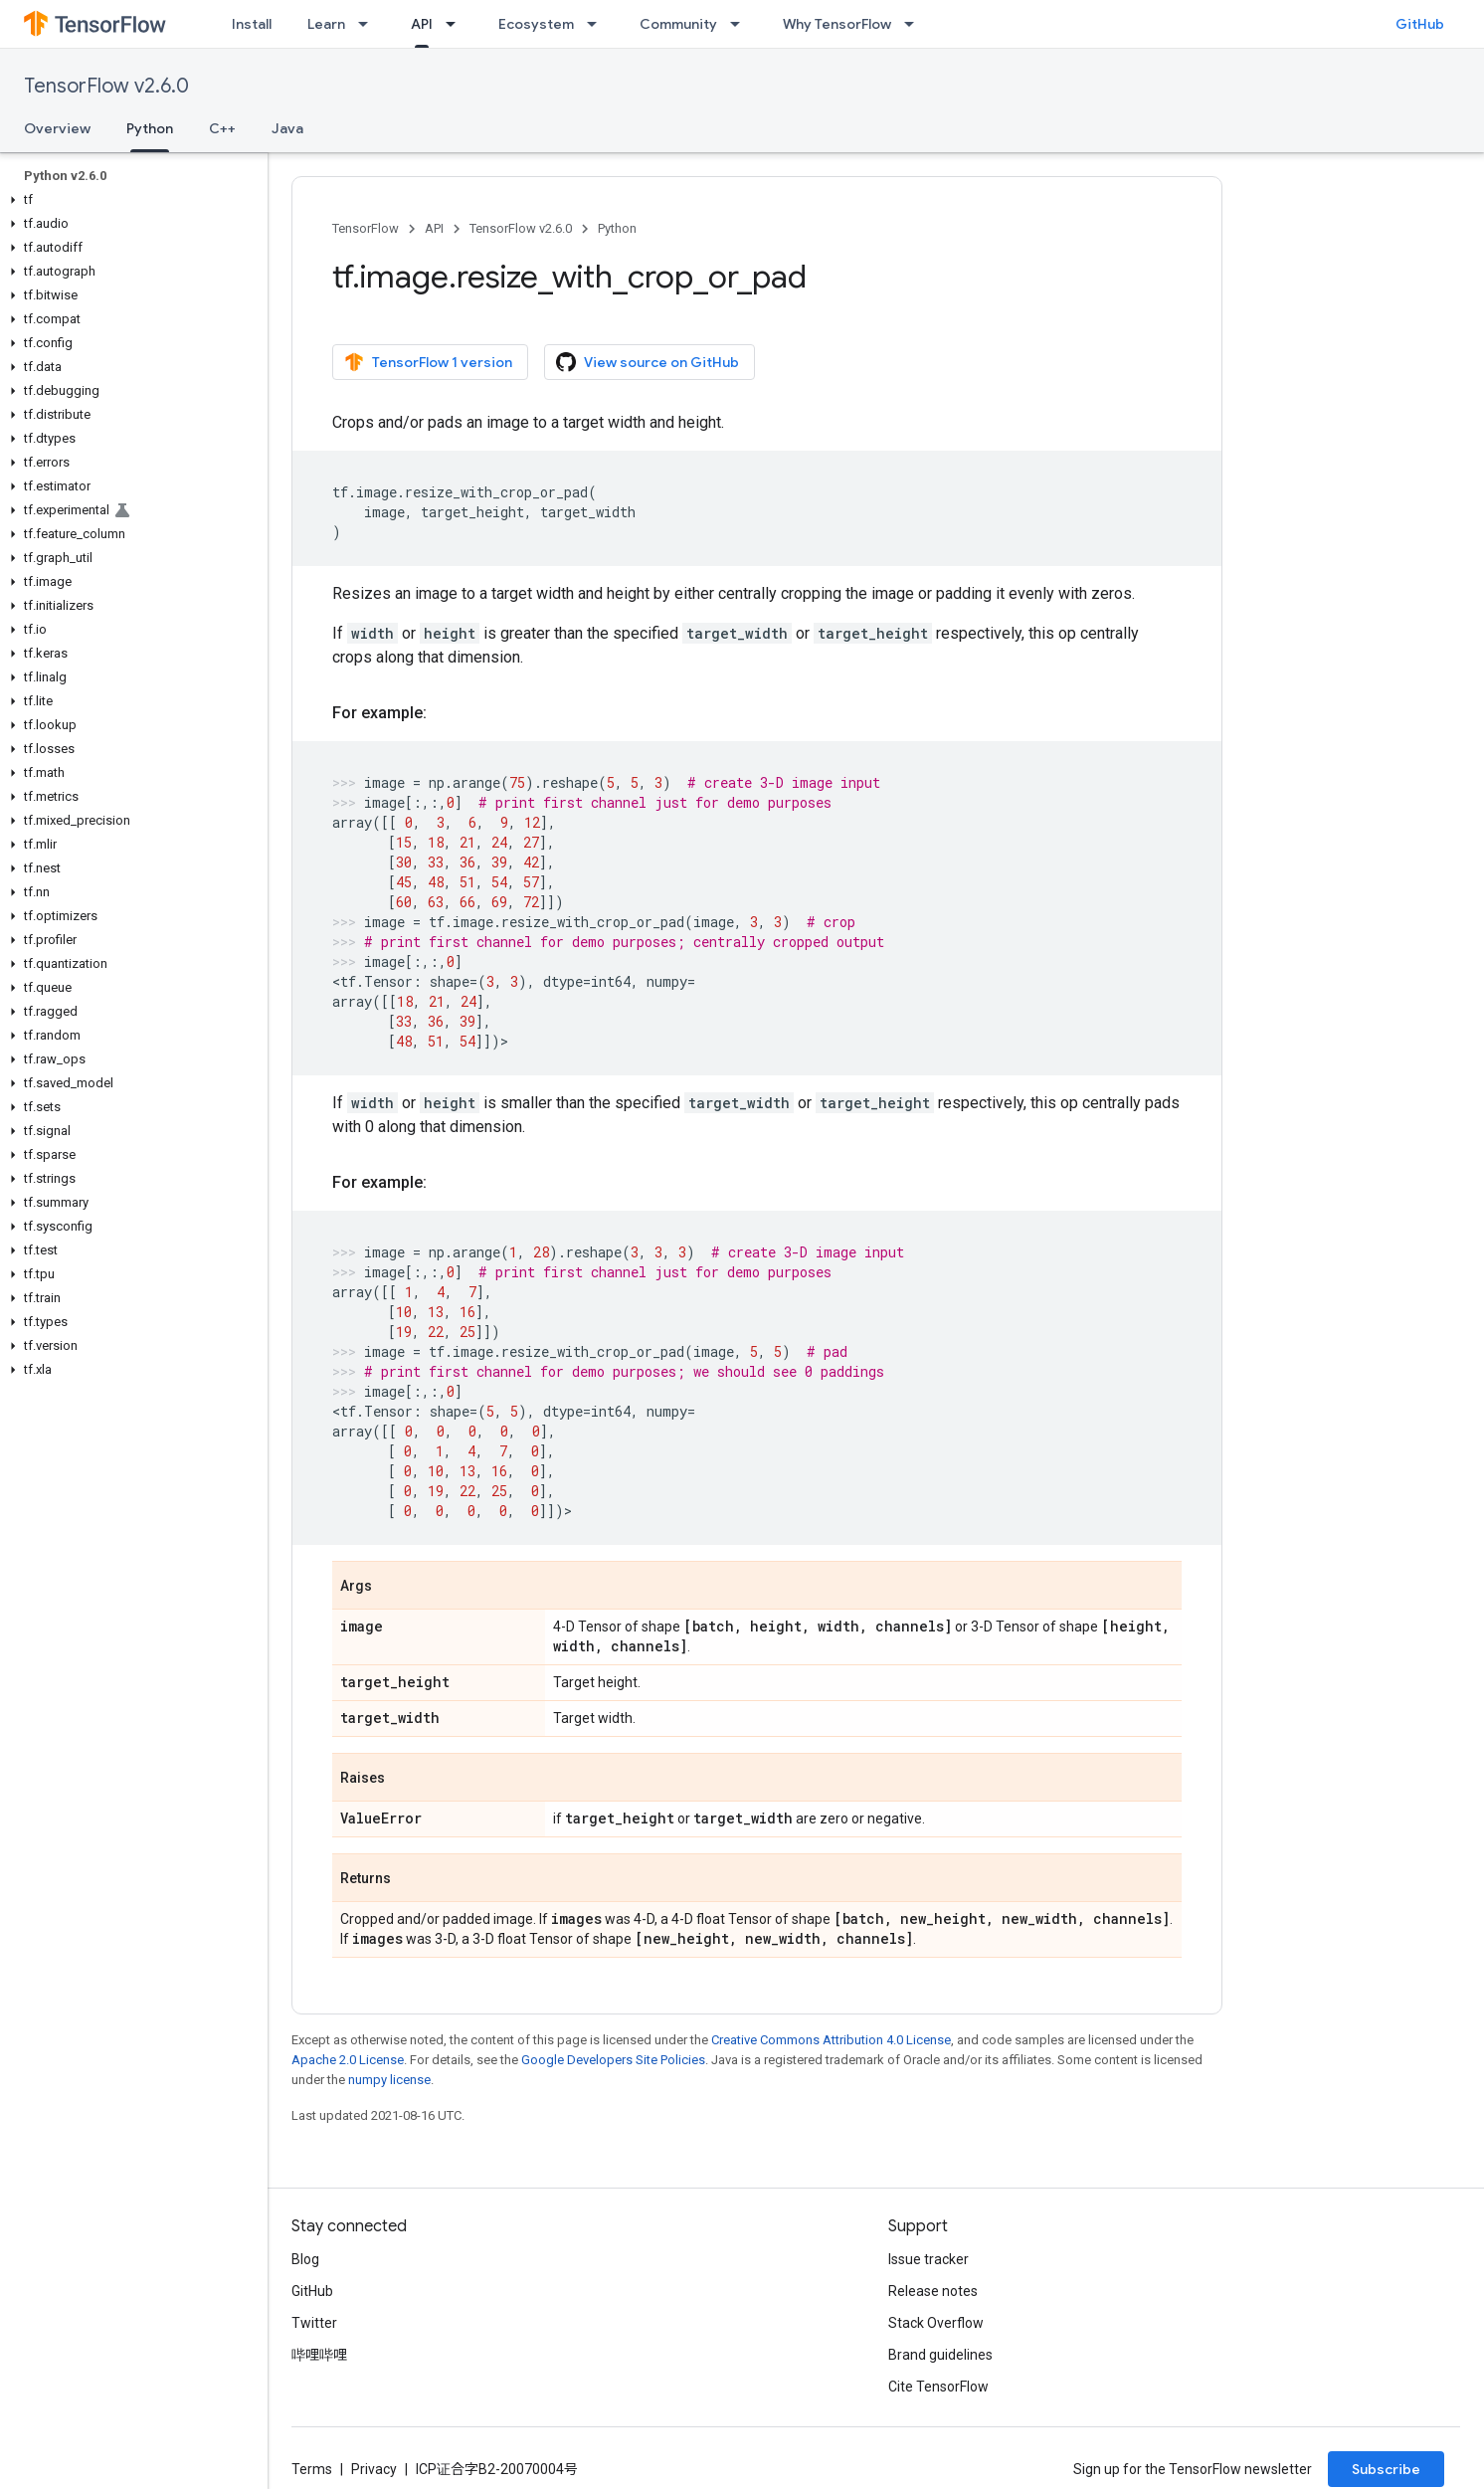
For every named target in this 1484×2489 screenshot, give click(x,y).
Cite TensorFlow (938, 2386)
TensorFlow (365, 228)
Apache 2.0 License (347, 2059)
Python (617, 228)
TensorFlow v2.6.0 (106, 86)
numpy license (389, 2079)
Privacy (374, 2469)
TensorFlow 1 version (428, 362)
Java (287, 128)
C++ (222, 128)
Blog (305, 2259)
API (434, 228)
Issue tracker (928, 2259)
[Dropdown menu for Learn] (369, 24)
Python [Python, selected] (149, 128)
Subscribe (1386, 2469)
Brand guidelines (940, 2355)
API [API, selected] (422, 24)
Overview (57, 128)
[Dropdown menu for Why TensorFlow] (915, 24)
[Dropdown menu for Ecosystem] (598, 24)
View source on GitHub (647, 362)
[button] (130, 200)
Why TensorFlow (837, 24)
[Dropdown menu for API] (456, 24)
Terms (311, 2469)
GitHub (1419, 24)
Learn (326, 24)
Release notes (933, 2291)
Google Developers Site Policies (613, 2059)
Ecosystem (536, 24)
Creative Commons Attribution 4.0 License (831, 2039)
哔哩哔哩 (319, 2355)
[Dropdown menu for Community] (741, 24)
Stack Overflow (936, 2323)
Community (678, 24)
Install (252, 24)
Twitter (314, 2323)
